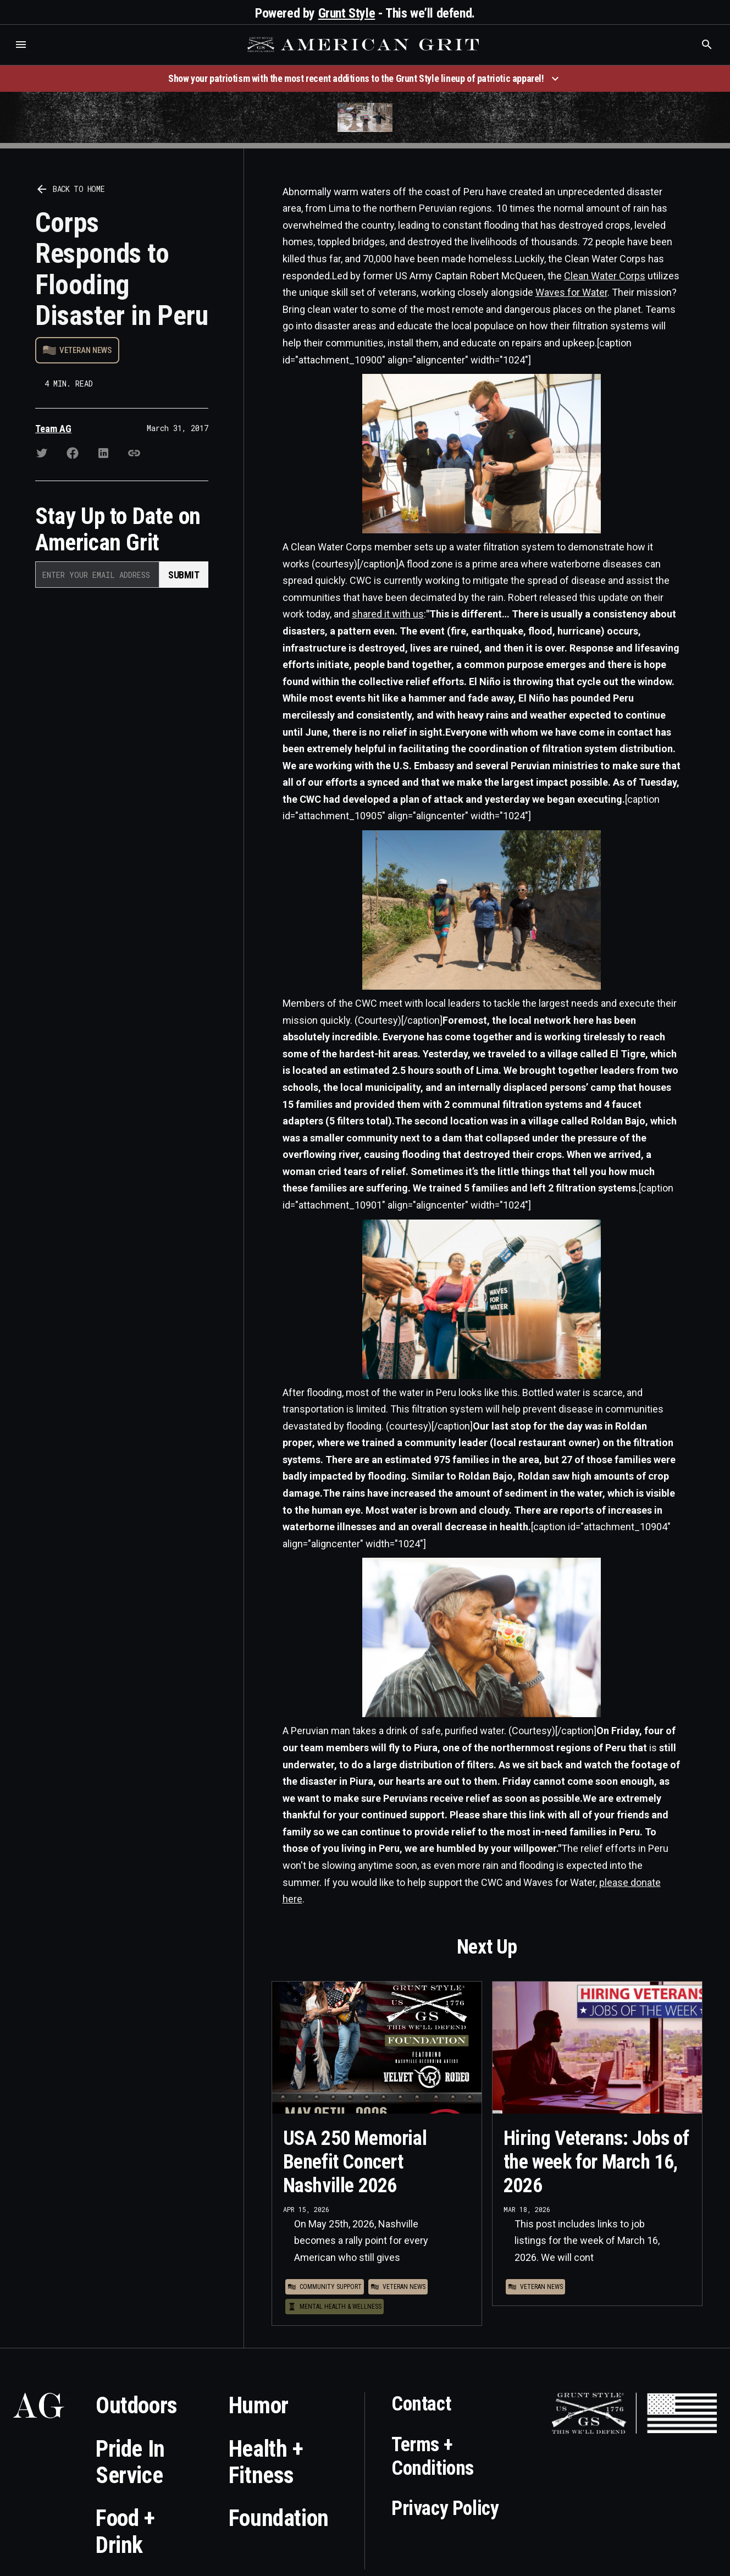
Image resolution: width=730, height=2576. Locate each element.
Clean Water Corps (604, 276)
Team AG (53, 428)
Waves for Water (571, 292)
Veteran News (85, 350)
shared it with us (388, 614)
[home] (364, 45)
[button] (21, 44)
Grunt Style (346, 13)
